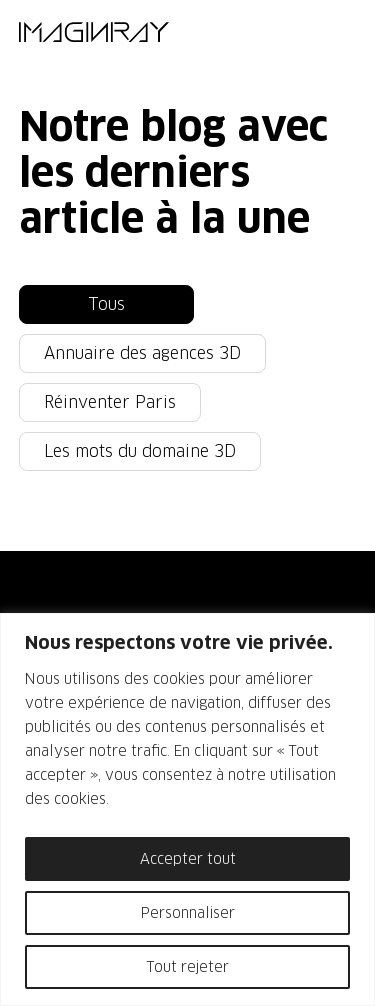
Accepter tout (188, 859)
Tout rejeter (188, 967)
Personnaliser (188, 913)
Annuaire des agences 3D (142, 353)
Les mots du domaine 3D (140, 451)
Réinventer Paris (110, 402)
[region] (187, 809)
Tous (106, 304)
